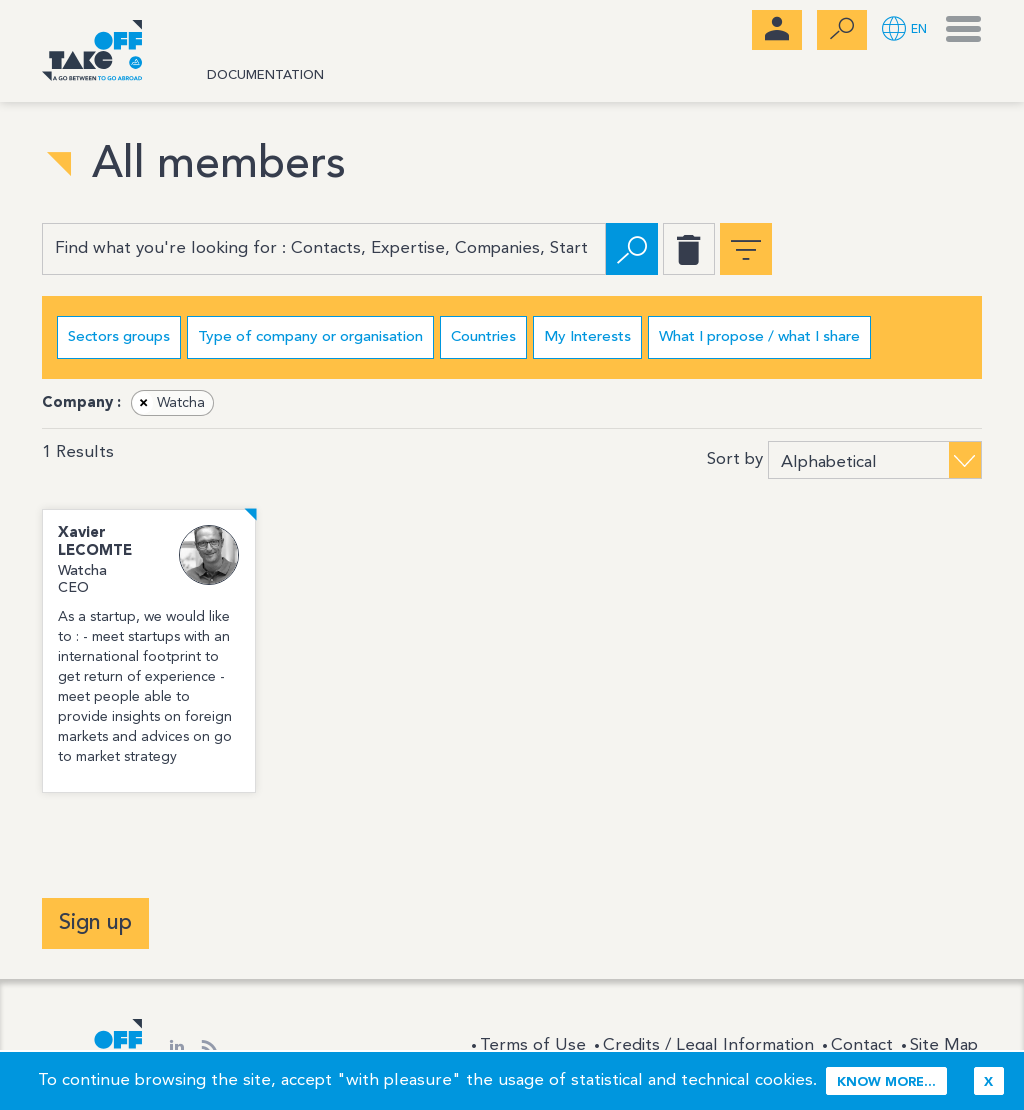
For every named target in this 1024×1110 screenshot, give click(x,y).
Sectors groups (119, 337)
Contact (862, 1045)
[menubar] (777, 30)
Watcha (169, 403)
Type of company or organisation (310, 337)
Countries (483, 337)
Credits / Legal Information (708, 1045)
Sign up (95, 923)
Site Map (944, 1045)
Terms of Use (533, 1045)
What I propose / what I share (759, 337)
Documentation (265, 75)
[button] (904, 30)
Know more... (886, 1082)
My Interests (587, 337)
